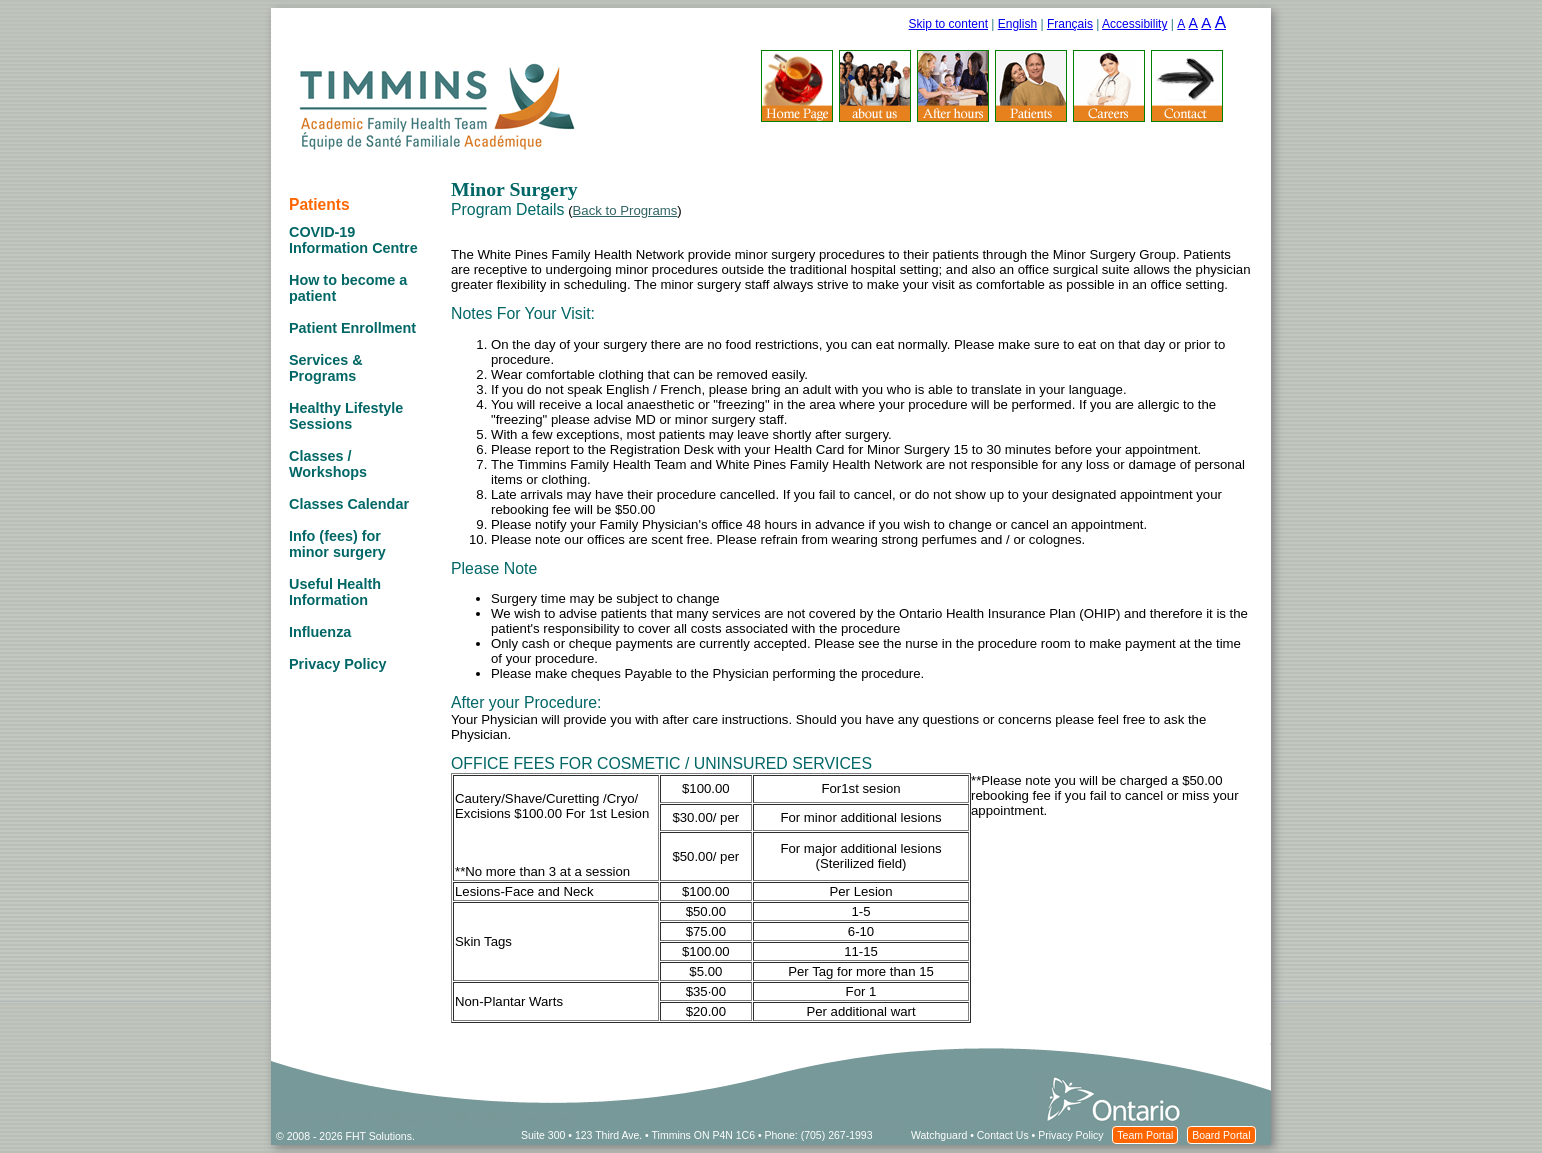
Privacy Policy (338, 664)
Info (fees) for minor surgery (337, 544)
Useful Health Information (335, 592)
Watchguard (939, 1135)
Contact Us (1003, 1135)
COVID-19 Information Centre (353, 240)
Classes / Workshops (328, 464)
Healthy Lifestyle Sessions (346, 416)
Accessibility (1134, 24)
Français (1070, 24)
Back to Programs (625, 210)
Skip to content (948, 24)
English (1017, 24)
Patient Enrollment (352, 328)
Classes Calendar (349, 504)
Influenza (320, 632)
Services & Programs (326, 368)
